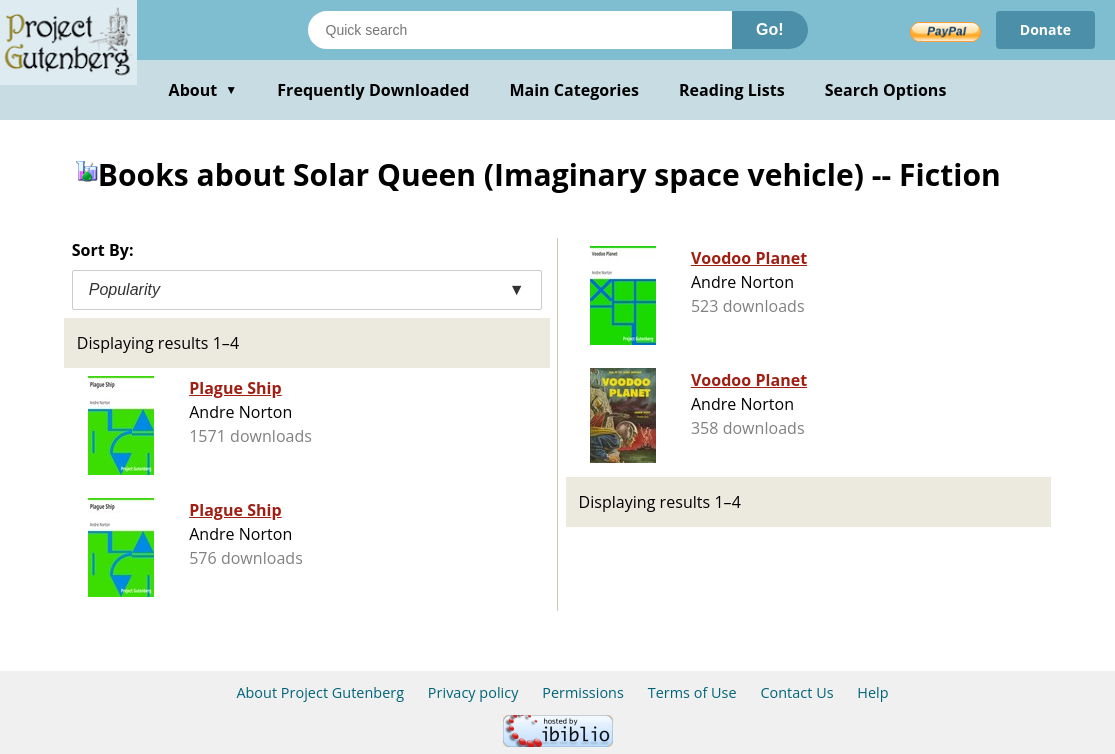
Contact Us (796, 692)
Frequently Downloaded (373, 90)
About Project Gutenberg (320, 692)
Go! (770, 29)
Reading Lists (732, 90)
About (203, 90)
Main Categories (574, 90)
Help (872, 692)
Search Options (886, 90)
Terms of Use (692, 692)
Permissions (583, 692)
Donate (1045, 29)
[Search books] (520, 30)
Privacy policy (473, 692)
